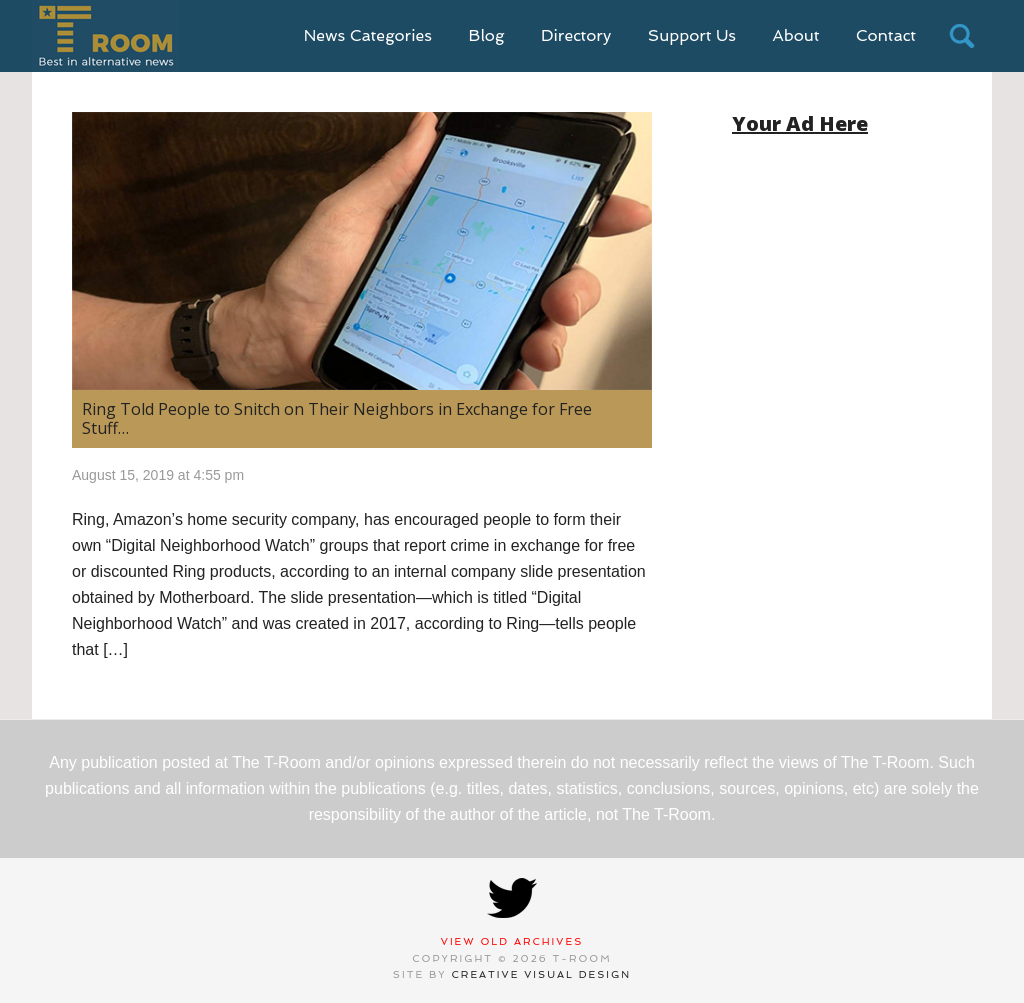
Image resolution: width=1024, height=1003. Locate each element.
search (962, 36)
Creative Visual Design (542, 974)
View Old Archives (512, 941)
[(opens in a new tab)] (362, 251)
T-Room (105, 36)
